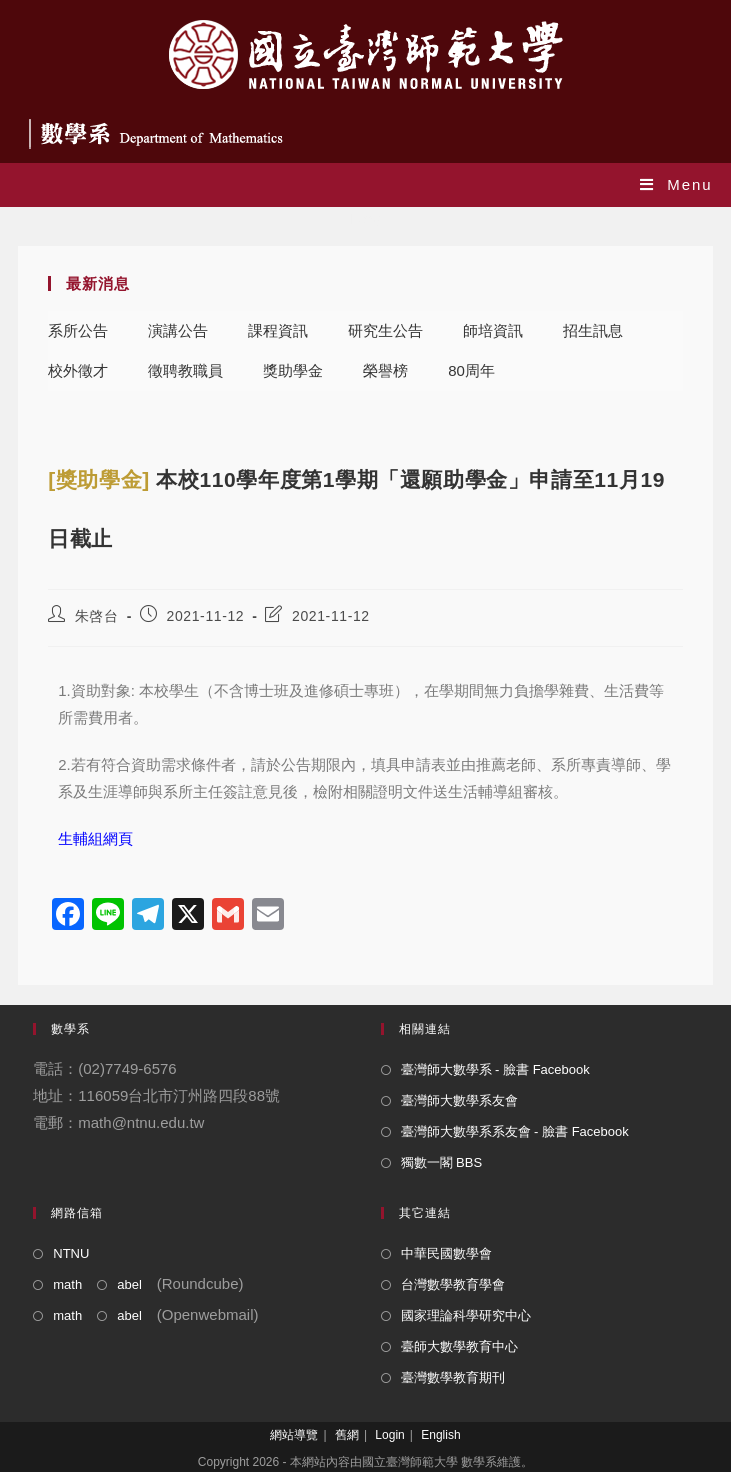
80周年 (471, 370)
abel (129, 1284)
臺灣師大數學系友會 (459, 1100)
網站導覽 (294, 1435)
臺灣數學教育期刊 (453, 1377)
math (67, 1284)
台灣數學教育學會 (453, 1284)
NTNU (71, 1253)
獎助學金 (293, 370)
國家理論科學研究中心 (466, 1315)
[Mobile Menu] (676, 184)
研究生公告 (385, 330)
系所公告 (78, 330)
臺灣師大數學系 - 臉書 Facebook (495, 1069)
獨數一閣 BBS (442, 1162)
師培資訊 (493, 330)
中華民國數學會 (446, 1253)
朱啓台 (97, 616)
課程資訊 (278, 330)
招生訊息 (593, 330)
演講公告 (178, 330)
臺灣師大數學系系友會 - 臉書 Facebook (515, 1131)
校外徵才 (78, 370)
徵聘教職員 (185, 370)
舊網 (347, 1435)
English (440, 1435)
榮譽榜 (385, 370)
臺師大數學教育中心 (459, 1346)
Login (389, 1435)
